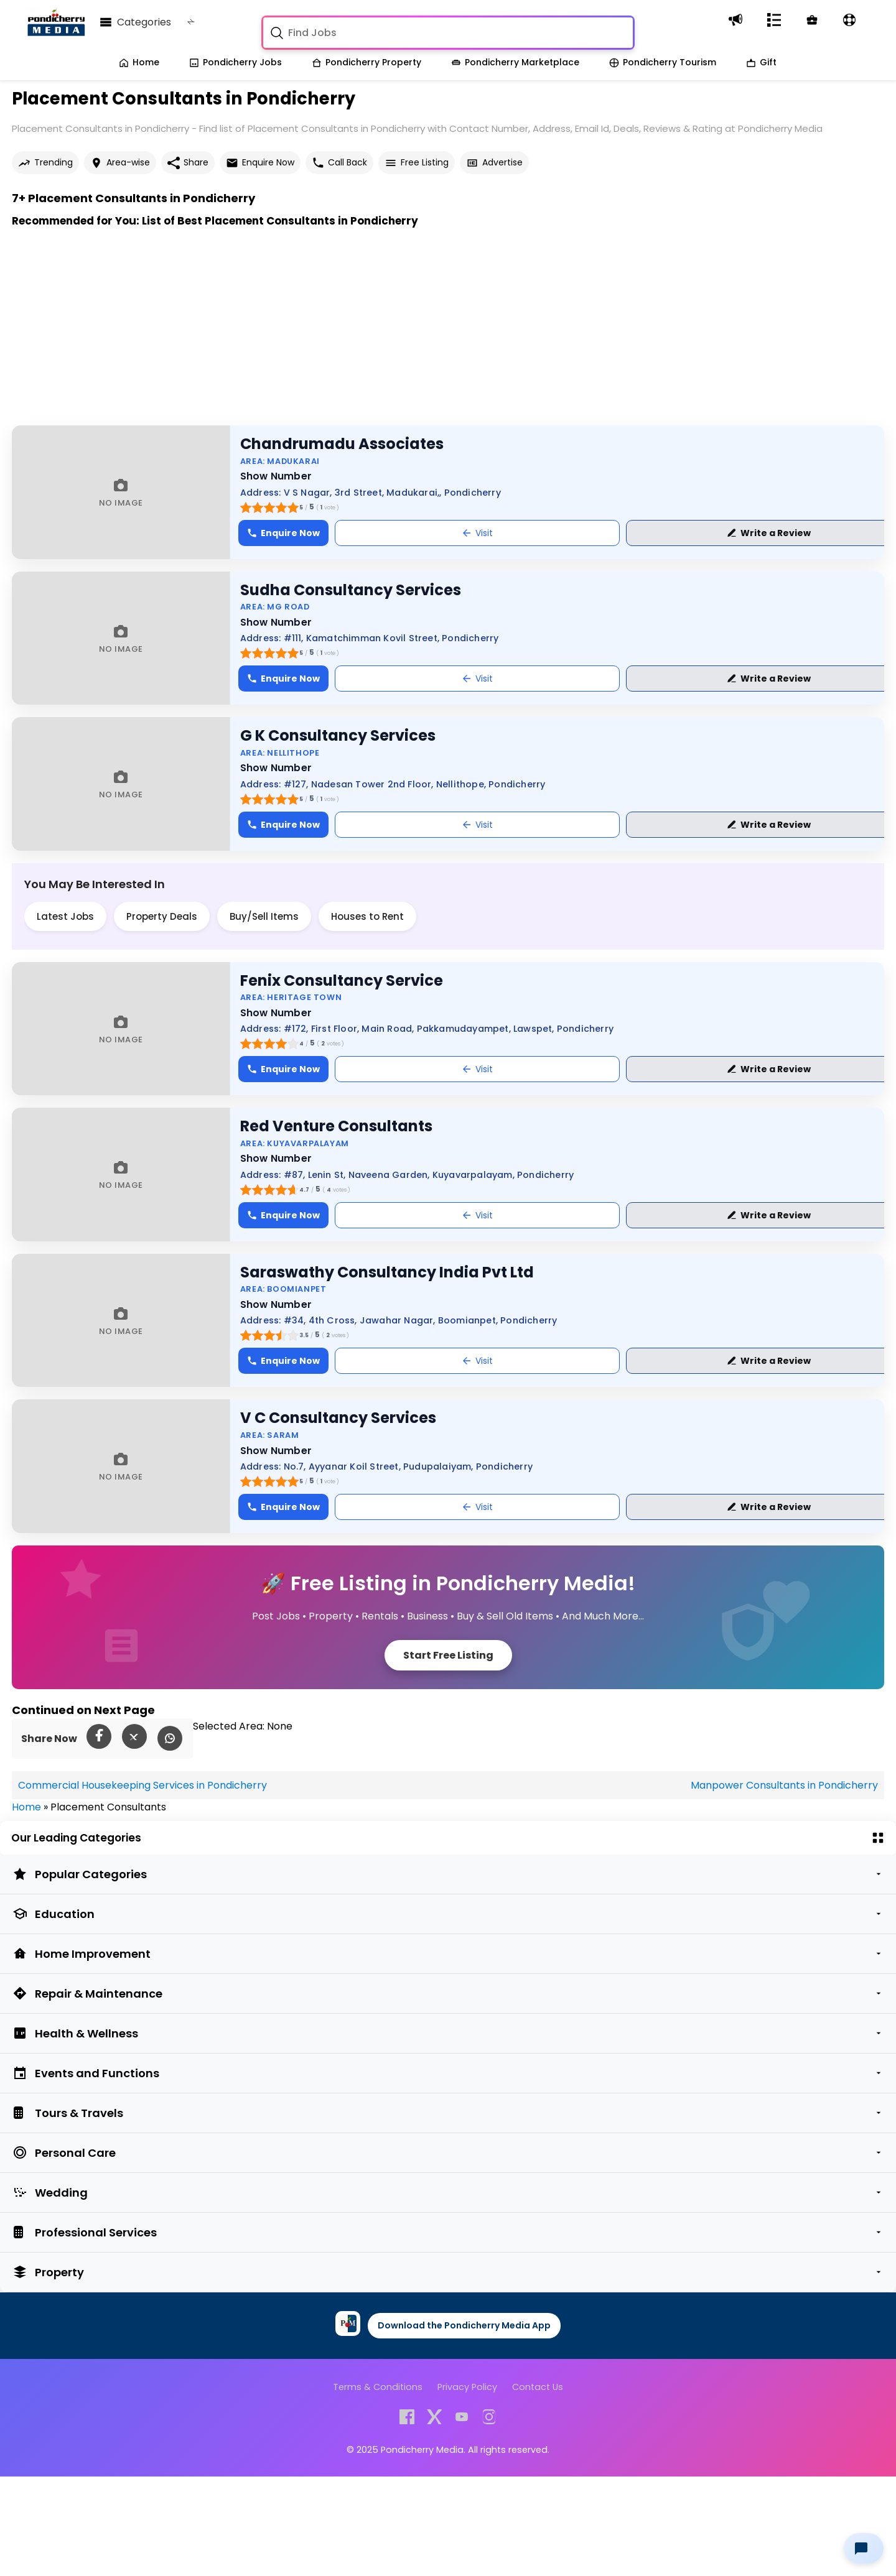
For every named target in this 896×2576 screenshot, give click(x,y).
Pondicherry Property (366, 62)
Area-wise (120, 162)
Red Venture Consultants (336, 1126)
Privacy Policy (467, 2387)
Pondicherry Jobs (235, 62)
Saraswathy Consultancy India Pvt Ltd (387, 1272)
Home (139, 62)
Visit (477, 533)
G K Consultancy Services (338, 735)
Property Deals (161, 916)
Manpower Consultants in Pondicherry (784, 1785)
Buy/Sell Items (264, 916)
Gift (761, 62)
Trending (45, 162)
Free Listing (417, 162)
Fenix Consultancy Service (341, 980)
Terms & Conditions (377, 2387)
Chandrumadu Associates (342, 443)
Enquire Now (260, 162)
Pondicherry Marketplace (515, 62)
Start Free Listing (448, 1655)
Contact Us (537, 2387)
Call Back (339, 162)
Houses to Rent (367, 916)
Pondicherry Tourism (662, 62)
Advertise (494, 162)
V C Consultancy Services (338, 1417)
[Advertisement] (385, 338)
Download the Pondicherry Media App (464, 2325)
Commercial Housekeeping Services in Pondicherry (142, 1785)
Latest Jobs (65, 916)
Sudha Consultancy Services (350, 590)
